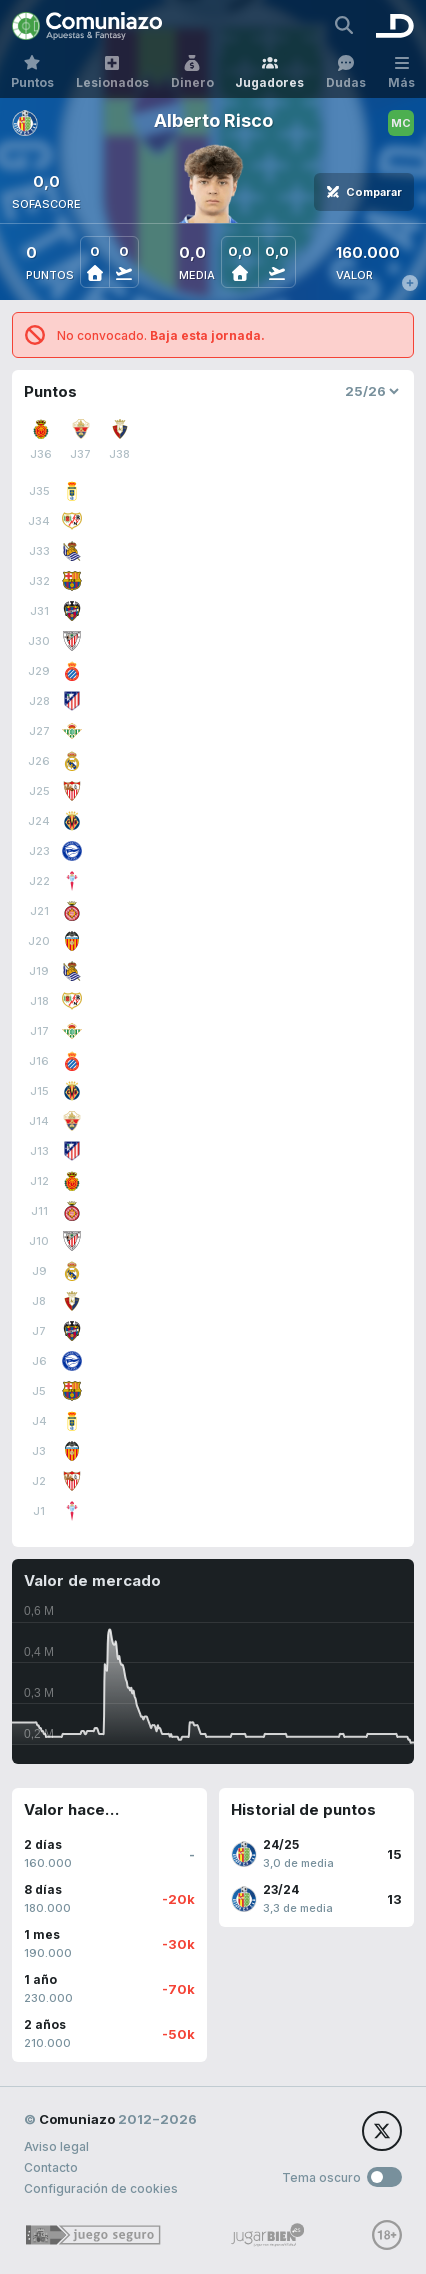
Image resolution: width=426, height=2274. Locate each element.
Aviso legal (56, 2146)
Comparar (364, 192)
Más (401, 72)
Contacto (51, 2167)
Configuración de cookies (101, 2188)
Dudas (346, 72)
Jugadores (269, 72)
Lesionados (112, 72)
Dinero (192, 72)
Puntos (32, 72)
